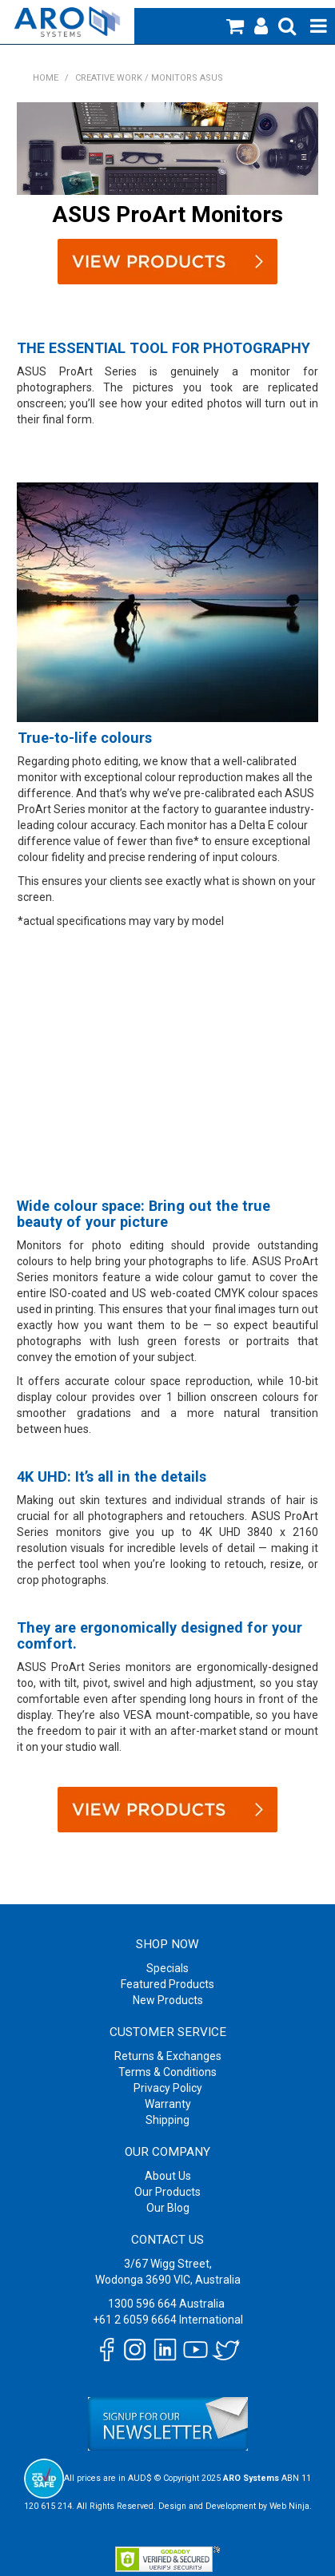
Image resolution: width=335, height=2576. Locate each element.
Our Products (167, 2191)
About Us (168, 2175)
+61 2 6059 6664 (135, 2319)
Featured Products (167, 1984)
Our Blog (167, 2207)
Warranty (168, 2104)
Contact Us (167, 2240)
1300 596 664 (142, 2303)
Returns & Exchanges (167, 2056)
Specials (167, 1968)
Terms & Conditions (167, 2072)
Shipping (167, 2120)
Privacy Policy (168, 2088)
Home (45, 78)
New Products (168, 2000)
